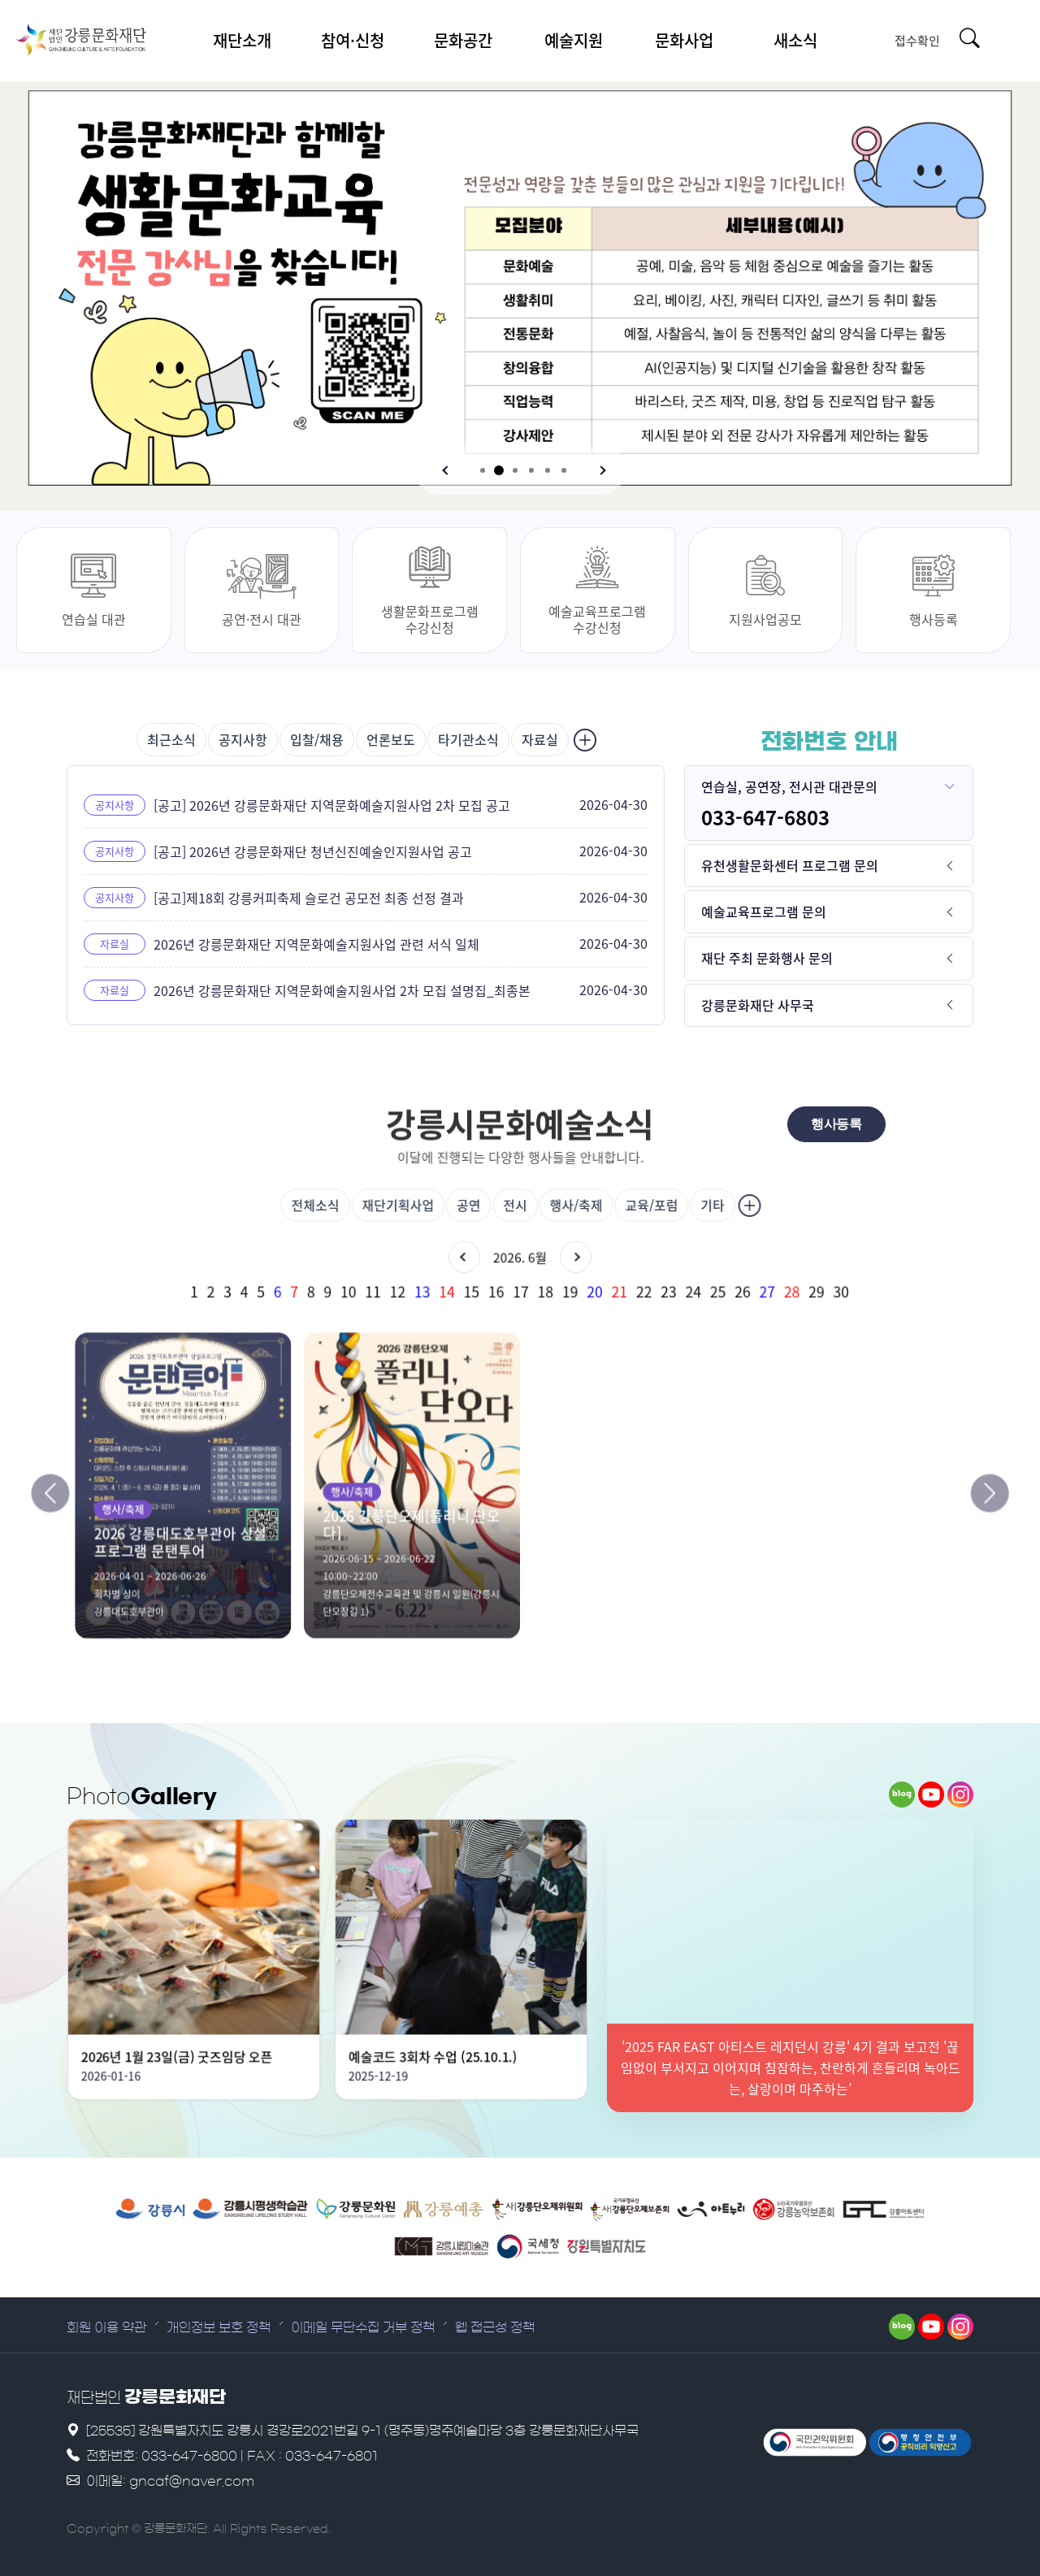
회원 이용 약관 (106, 2327)
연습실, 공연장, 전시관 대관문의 (789, 786)
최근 (171, 739)
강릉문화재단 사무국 (757, 1005)
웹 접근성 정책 (495, 2327)
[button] (447, 470)
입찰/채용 (317, 739)
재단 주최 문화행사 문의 (767, 958)
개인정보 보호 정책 (219, 2327)
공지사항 (243, 739)
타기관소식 (468, 739)
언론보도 (390, 739)
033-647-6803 (765, 817)
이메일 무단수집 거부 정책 (363, 2327)
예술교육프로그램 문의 (763, 911)
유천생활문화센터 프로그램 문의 (789, 865)
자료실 (540, 739)
